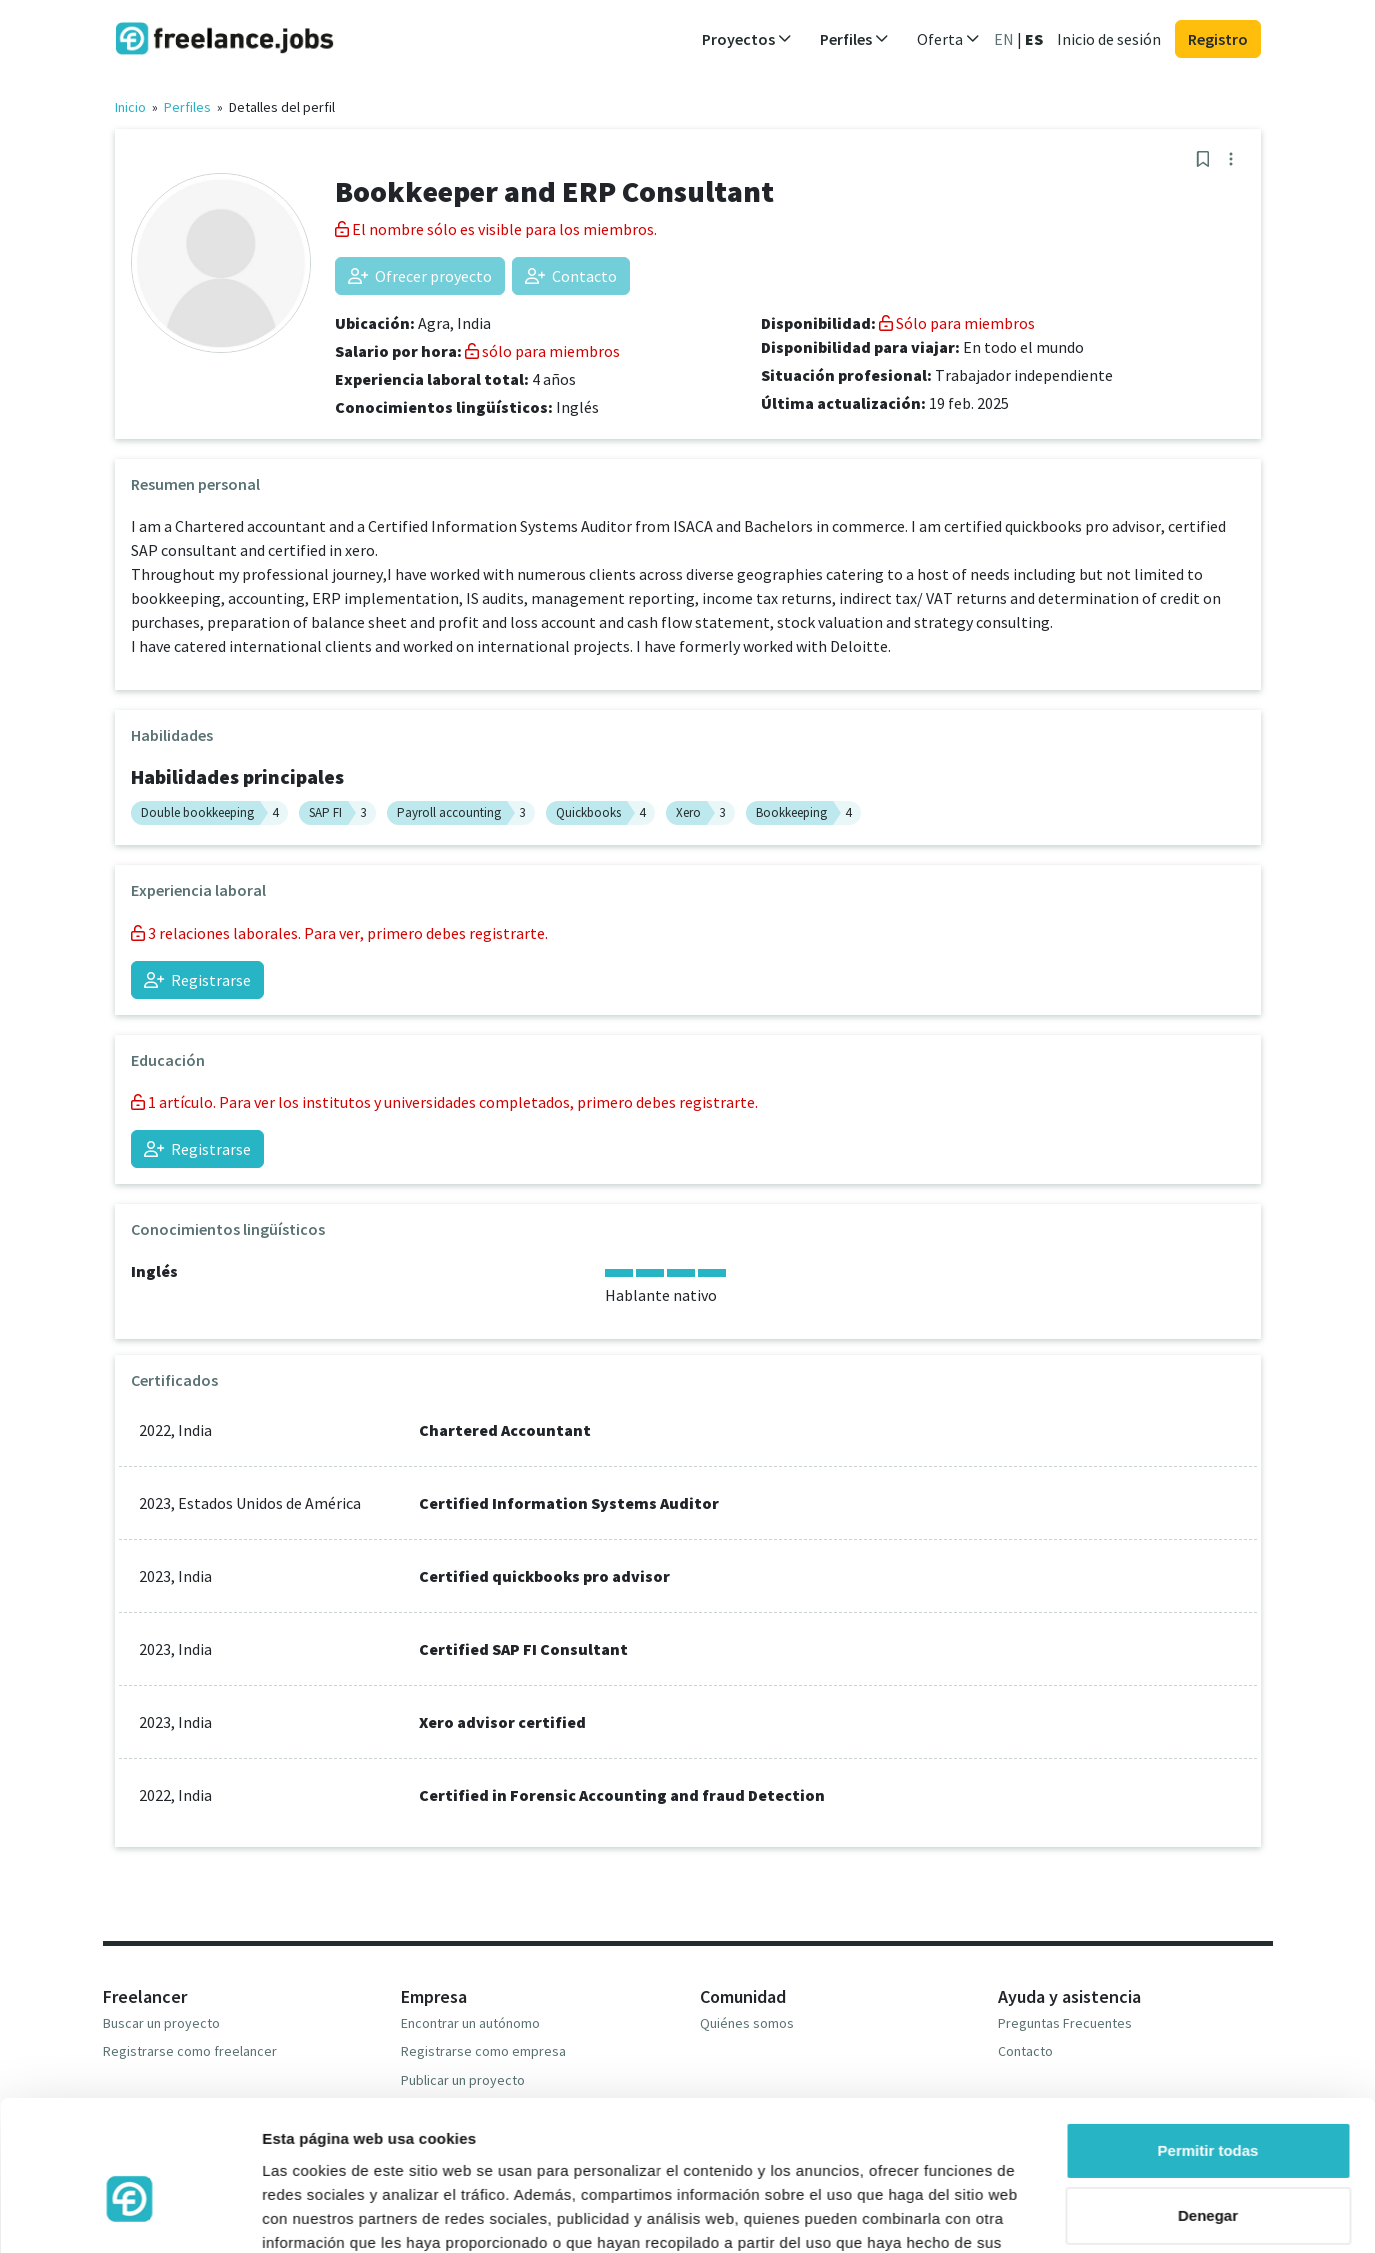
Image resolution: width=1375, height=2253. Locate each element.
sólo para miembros (542, 351)
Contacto (571, 276)
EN (1004, 39)
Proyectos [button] (747, 39)
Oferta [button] (948, 39)
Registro (1218, 39)
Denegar (1208, 2107)
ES (1034, 39)
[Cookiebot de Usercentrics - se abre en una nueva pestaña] (129, 2214)
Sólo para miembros (957, 323)
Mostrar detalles (320, 2213)
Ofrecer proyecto (420, 276)
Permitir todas (1208, 2042)
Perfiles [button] (854, 39)
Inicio (130, 107)
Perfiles (187, 107)
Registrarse (197, 980)
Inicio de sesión (1109, 39)
